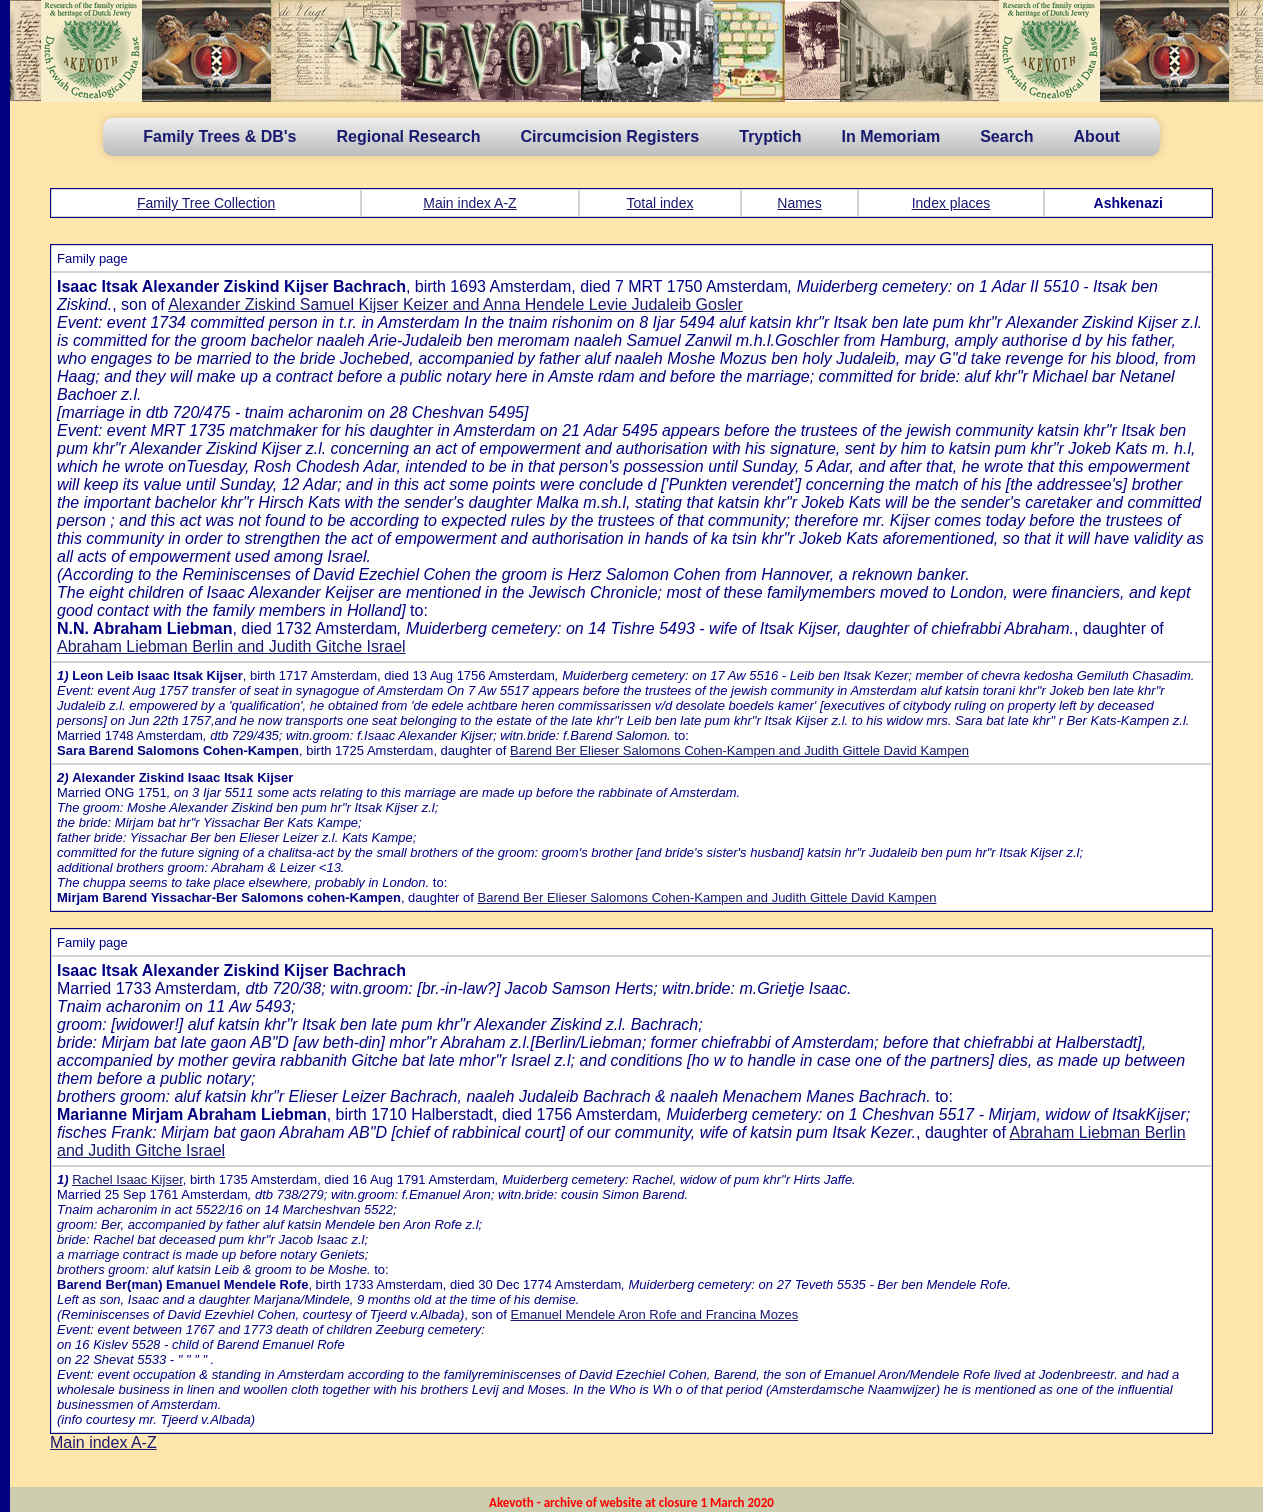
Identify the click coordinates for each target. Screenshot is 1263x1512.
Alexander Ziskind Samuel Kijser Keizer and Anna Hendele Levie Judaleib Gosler (455, 304)
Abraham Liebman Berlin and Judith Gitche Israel (231, 646)
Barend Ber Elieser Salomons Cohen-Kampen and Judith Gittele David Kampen (739, 750)
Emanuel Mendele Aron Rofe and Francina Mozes (655, 1314)
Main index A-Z (469, 203)
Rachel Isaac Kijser (127, 1179)
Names (799, 203)
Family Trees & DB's (219, 136)
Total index (660, 203)
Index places (951, 203)
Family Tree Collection (206, 203)
